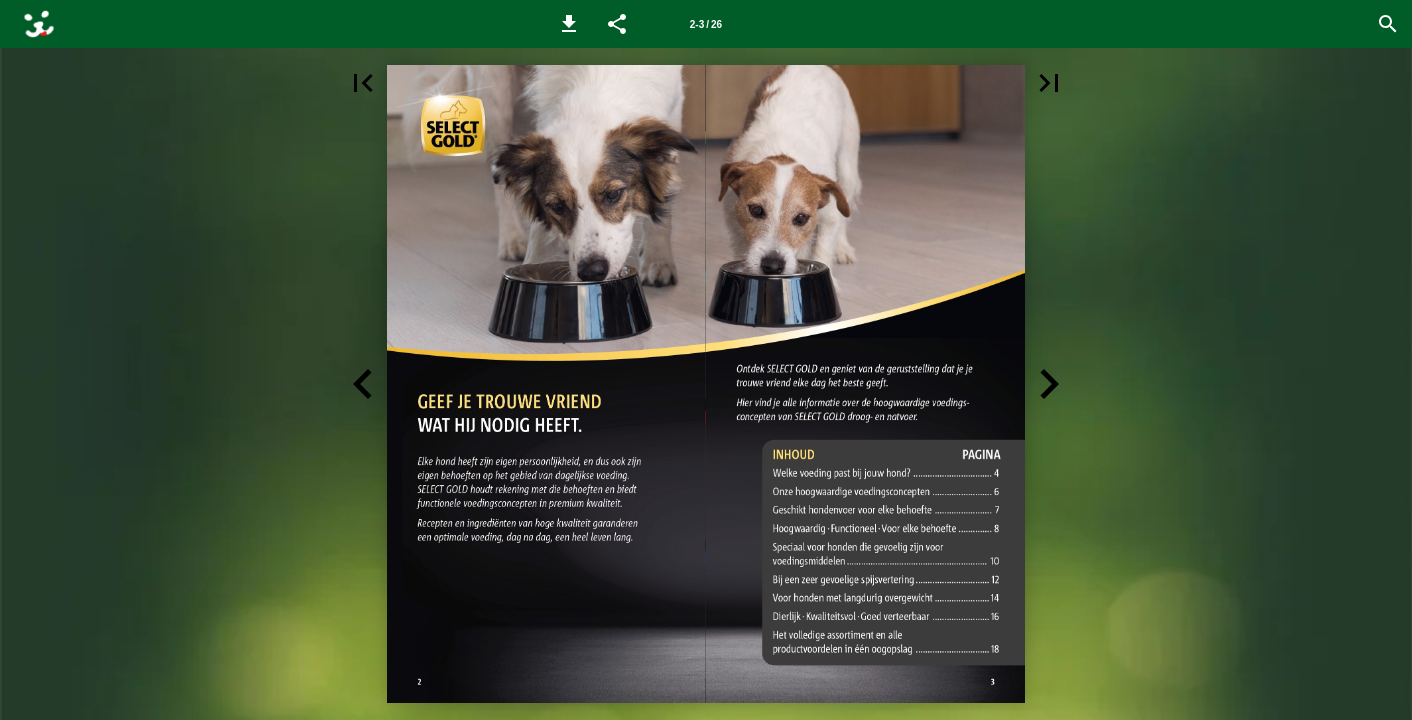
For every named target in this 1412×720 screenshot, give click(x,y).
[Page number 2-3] (706, 24)
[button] (569, 24)
